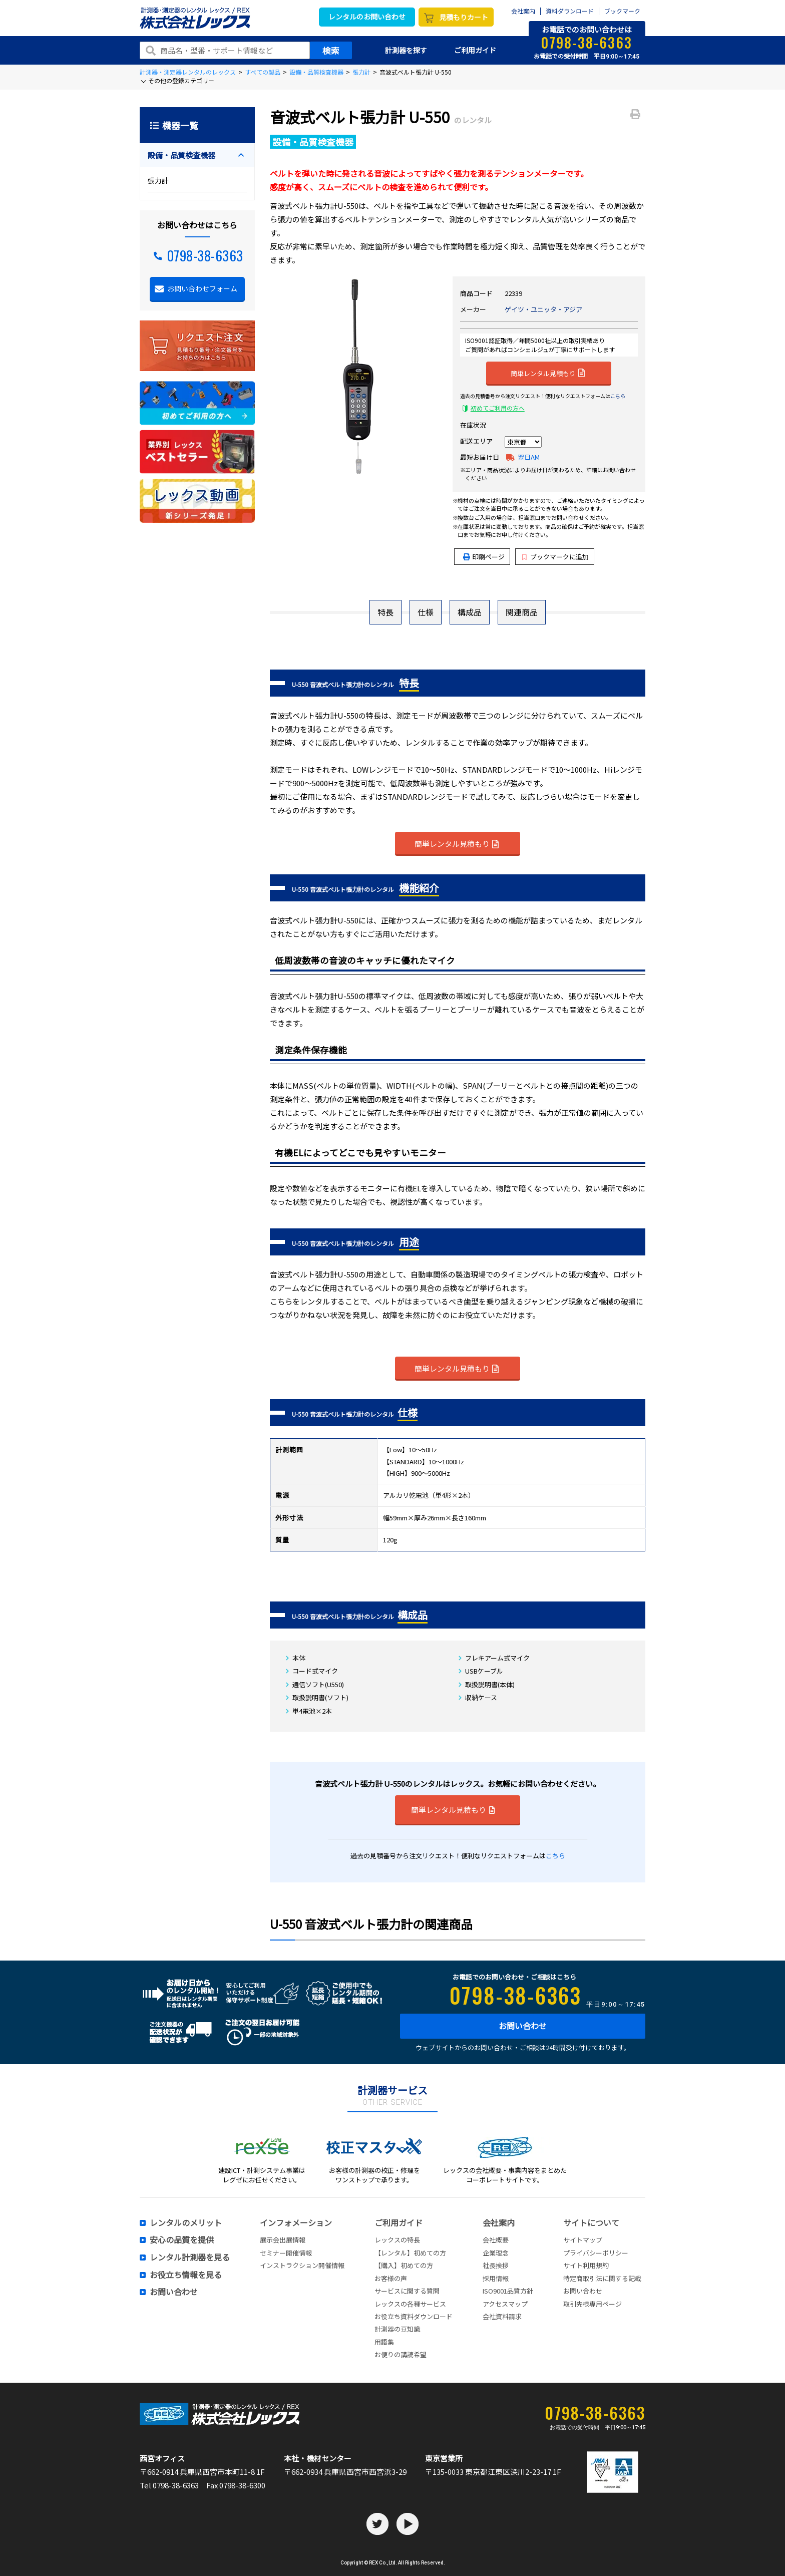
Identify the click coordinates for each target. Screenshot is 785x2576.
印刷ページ (488, 556)
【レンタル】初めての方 (410, 2253)
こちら (617, 396)
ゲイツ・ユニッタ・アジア (543, 309)
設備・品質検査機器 (316, 72)
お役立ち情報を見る (186, 2275)
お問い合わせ (523, 2026)
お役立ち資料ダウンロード (413, 2316)
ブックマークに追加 (555, 556)
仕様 (426, 612)
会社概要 (496, 2239)
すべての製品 (262, 72)
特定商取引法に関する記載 (602, 2278)
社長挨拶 (496, 2265)
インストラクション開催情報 (302, 2265)
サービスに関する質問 (407, 2291)
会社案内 (523, 11)
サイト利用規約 (586, 2265)
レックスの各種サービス (410, 2304)
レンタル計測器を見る (190, 2257)
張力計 (361, 72)
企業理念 (496, 2253)
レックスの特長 (397, 2239)
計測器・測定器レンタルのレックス (188, 72)
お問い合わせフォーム (202, 288)
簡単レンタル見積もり (548, 372)
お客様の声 (390, 2278)
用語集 (384, 2342)
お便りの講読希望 (400, 2354)
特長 (385, 612)
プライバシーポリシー (595, 2253)
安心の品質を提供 (182, 2240)
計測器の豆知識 (397, 2329)
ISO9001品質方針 (508, 2291)
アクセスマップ (505, 2304)
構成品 (470, 612)
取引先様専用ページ (592, 2304)
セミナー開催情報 (286, 2253)
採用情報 (496, 2278)
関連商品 (522, 612)
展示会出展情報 (282, 2239)
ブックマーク (622, 11)
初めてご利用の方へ (498, 408)
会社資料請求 (502, 2316)
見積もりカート (463, 17)
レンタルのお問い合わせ (367, 17)
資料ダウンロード (570, 11)
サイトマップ (582, 2239)
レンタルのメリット (186, 2223)
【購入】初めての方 (403, 2265)
